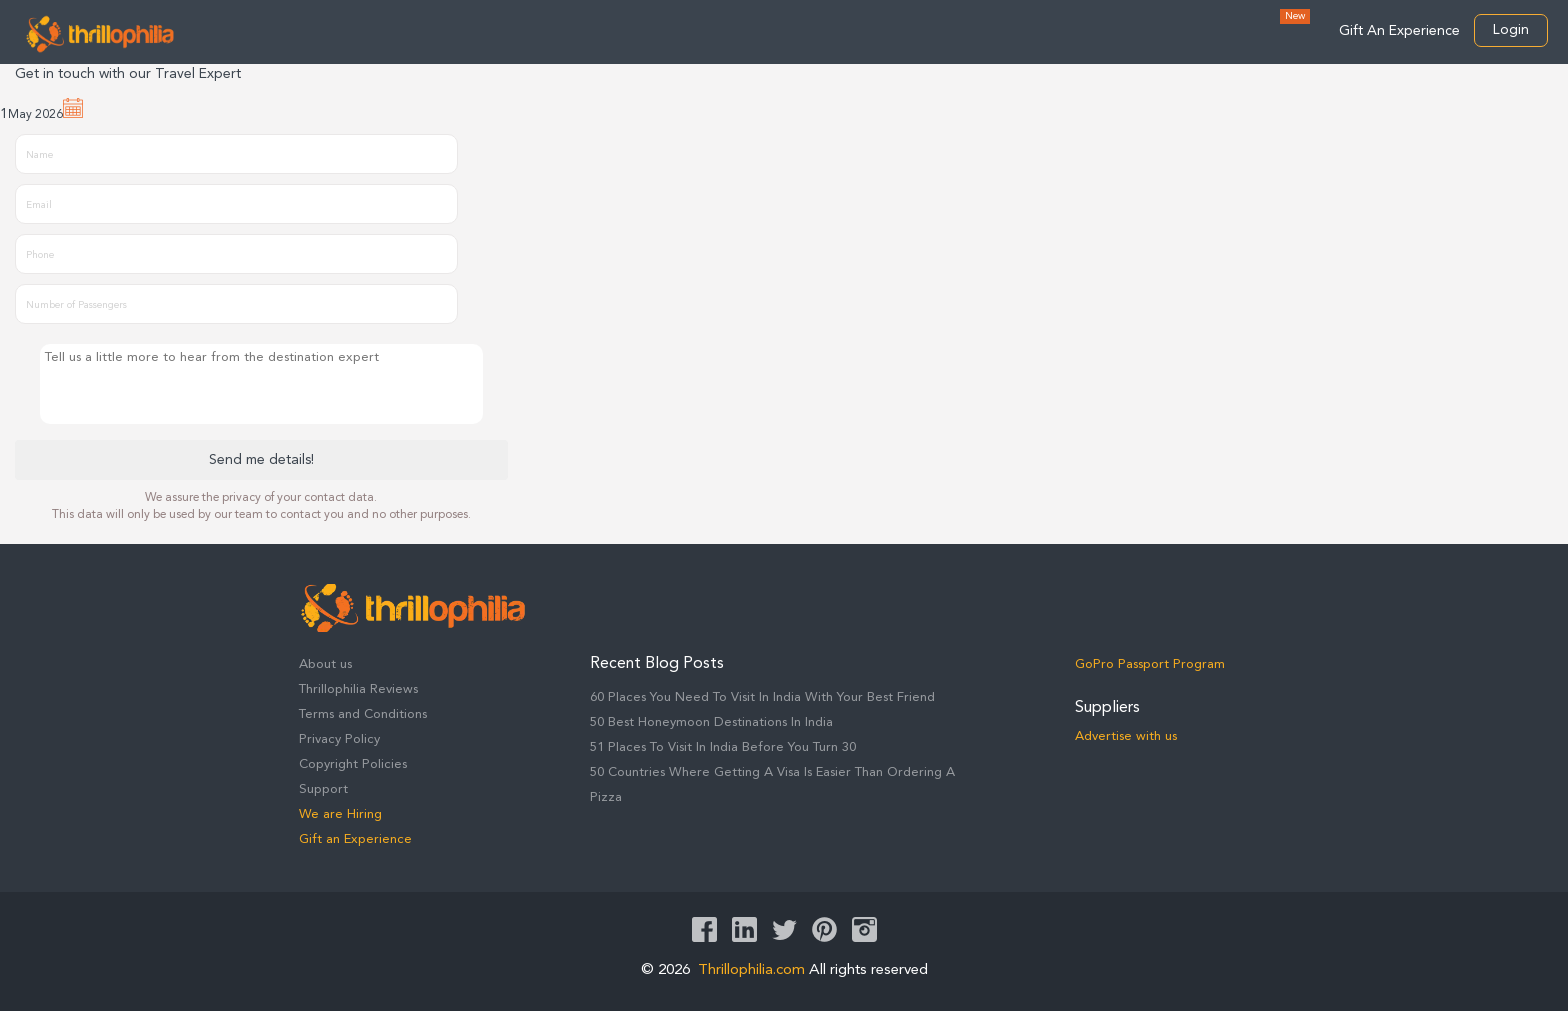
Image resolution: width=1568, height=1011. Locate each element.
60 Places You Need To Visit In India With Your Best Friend (762, 697)
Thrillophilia (100, 34)
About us (325, 664)
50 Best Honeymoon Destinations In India (711, 722)
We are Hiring (340, 814)
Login (1511, 30)
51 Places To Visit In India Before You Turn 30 (723, 747)
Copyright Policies (353, 764)
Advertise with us (1126, 736)
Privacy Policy (339, 739)
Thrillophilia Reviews (358, 689)
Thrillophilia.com (751, 970)
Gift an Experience (355, 839)
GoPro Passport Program (1150, 664)
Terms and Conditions (363, 714)
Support (323, 789)
